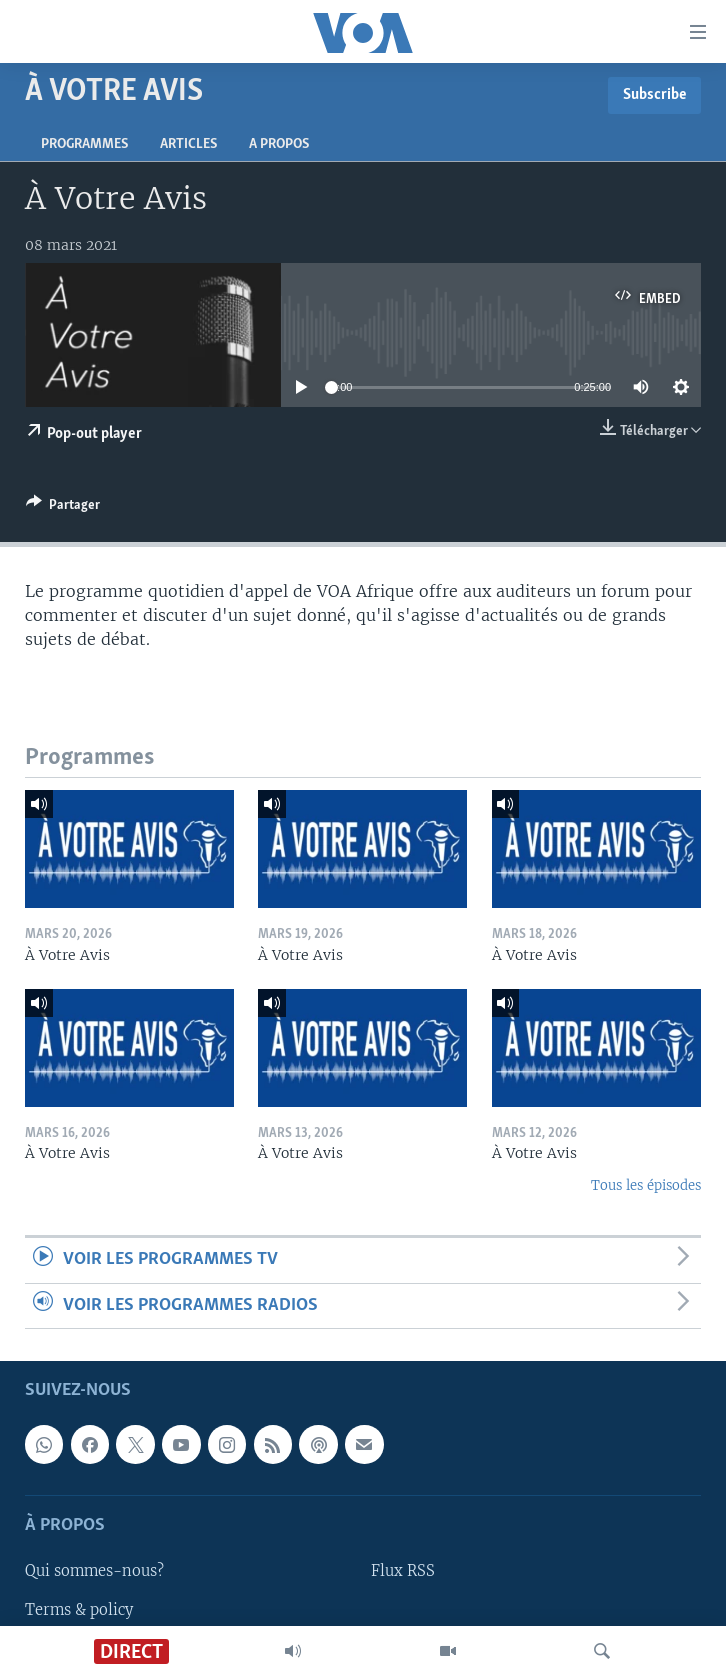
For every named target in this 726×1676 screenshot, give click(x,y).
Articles (188, 144)
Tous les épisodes (646, 1185)
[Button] (63, 508)
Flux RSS (403, 1571)
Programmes (84, 144)
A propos (279, 144)
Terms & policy (79, 1609)
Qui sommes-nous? (94, 1571)
